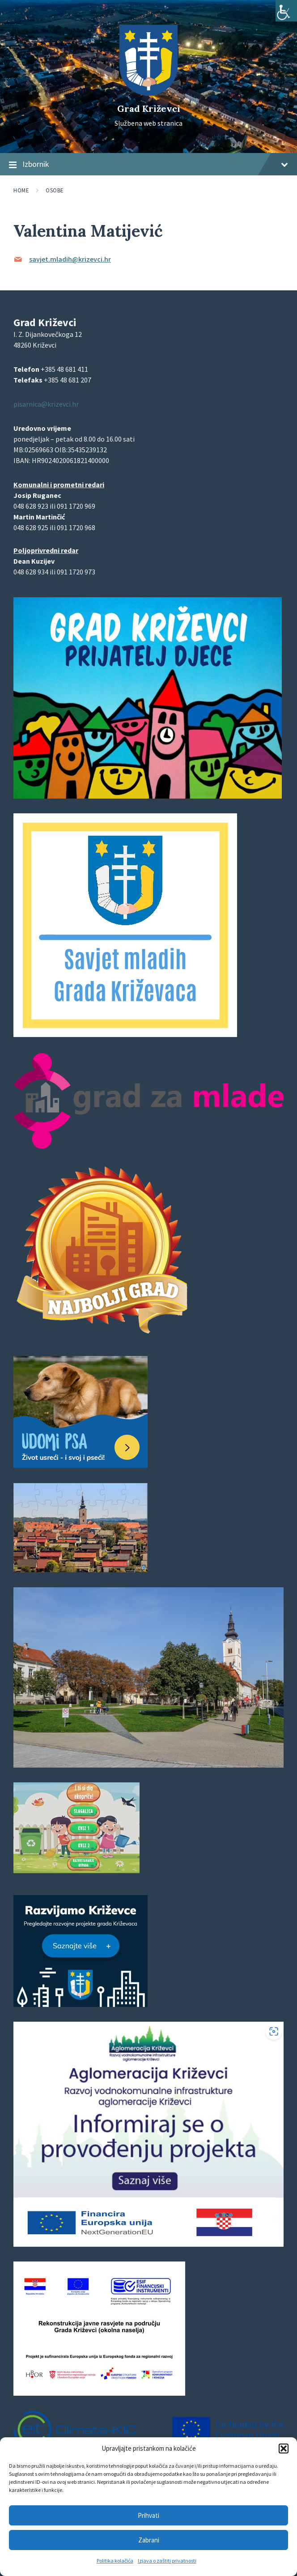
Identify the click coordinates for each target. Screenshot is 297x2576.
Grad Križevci (148, 108)
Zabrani (148, 2540)
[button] (283, 2448)
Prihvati (148, 2515)
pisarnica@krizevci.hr (46, 404)
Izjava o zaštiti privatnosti (167, 2560)
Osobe (55, 190)
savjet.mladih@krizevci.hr (70, 259)
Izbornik (148, 164)
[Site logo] (148, 93)
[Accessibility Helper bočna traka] (286, 10)
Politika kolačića (115, 2560)
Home (21, 190)
